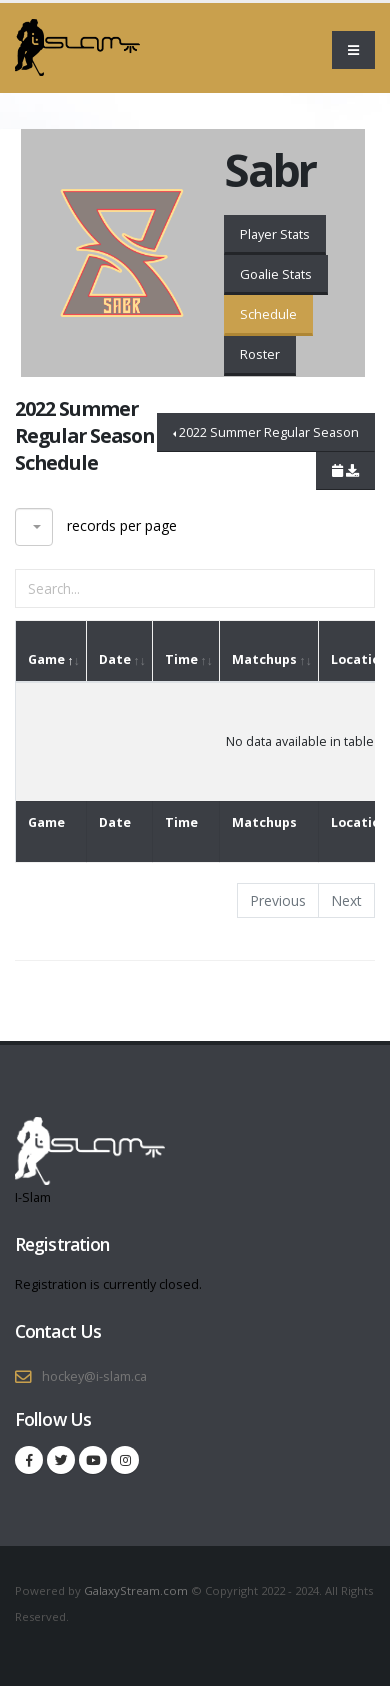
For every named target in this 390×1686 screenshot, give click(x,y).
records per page (96, 527)
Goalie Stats (276, 274)
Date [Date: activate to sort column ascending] (115, 659)
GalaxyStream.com (137, 1590)
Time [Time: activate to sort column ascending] (181, 659)
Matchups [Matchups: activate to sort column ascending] (264, 659)
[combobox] (34, 527)
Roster (260, 354)
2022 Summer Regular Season (269, 432)
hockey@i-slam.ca (94, 1376)
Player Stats (275, 234)
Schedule (268, 314)
